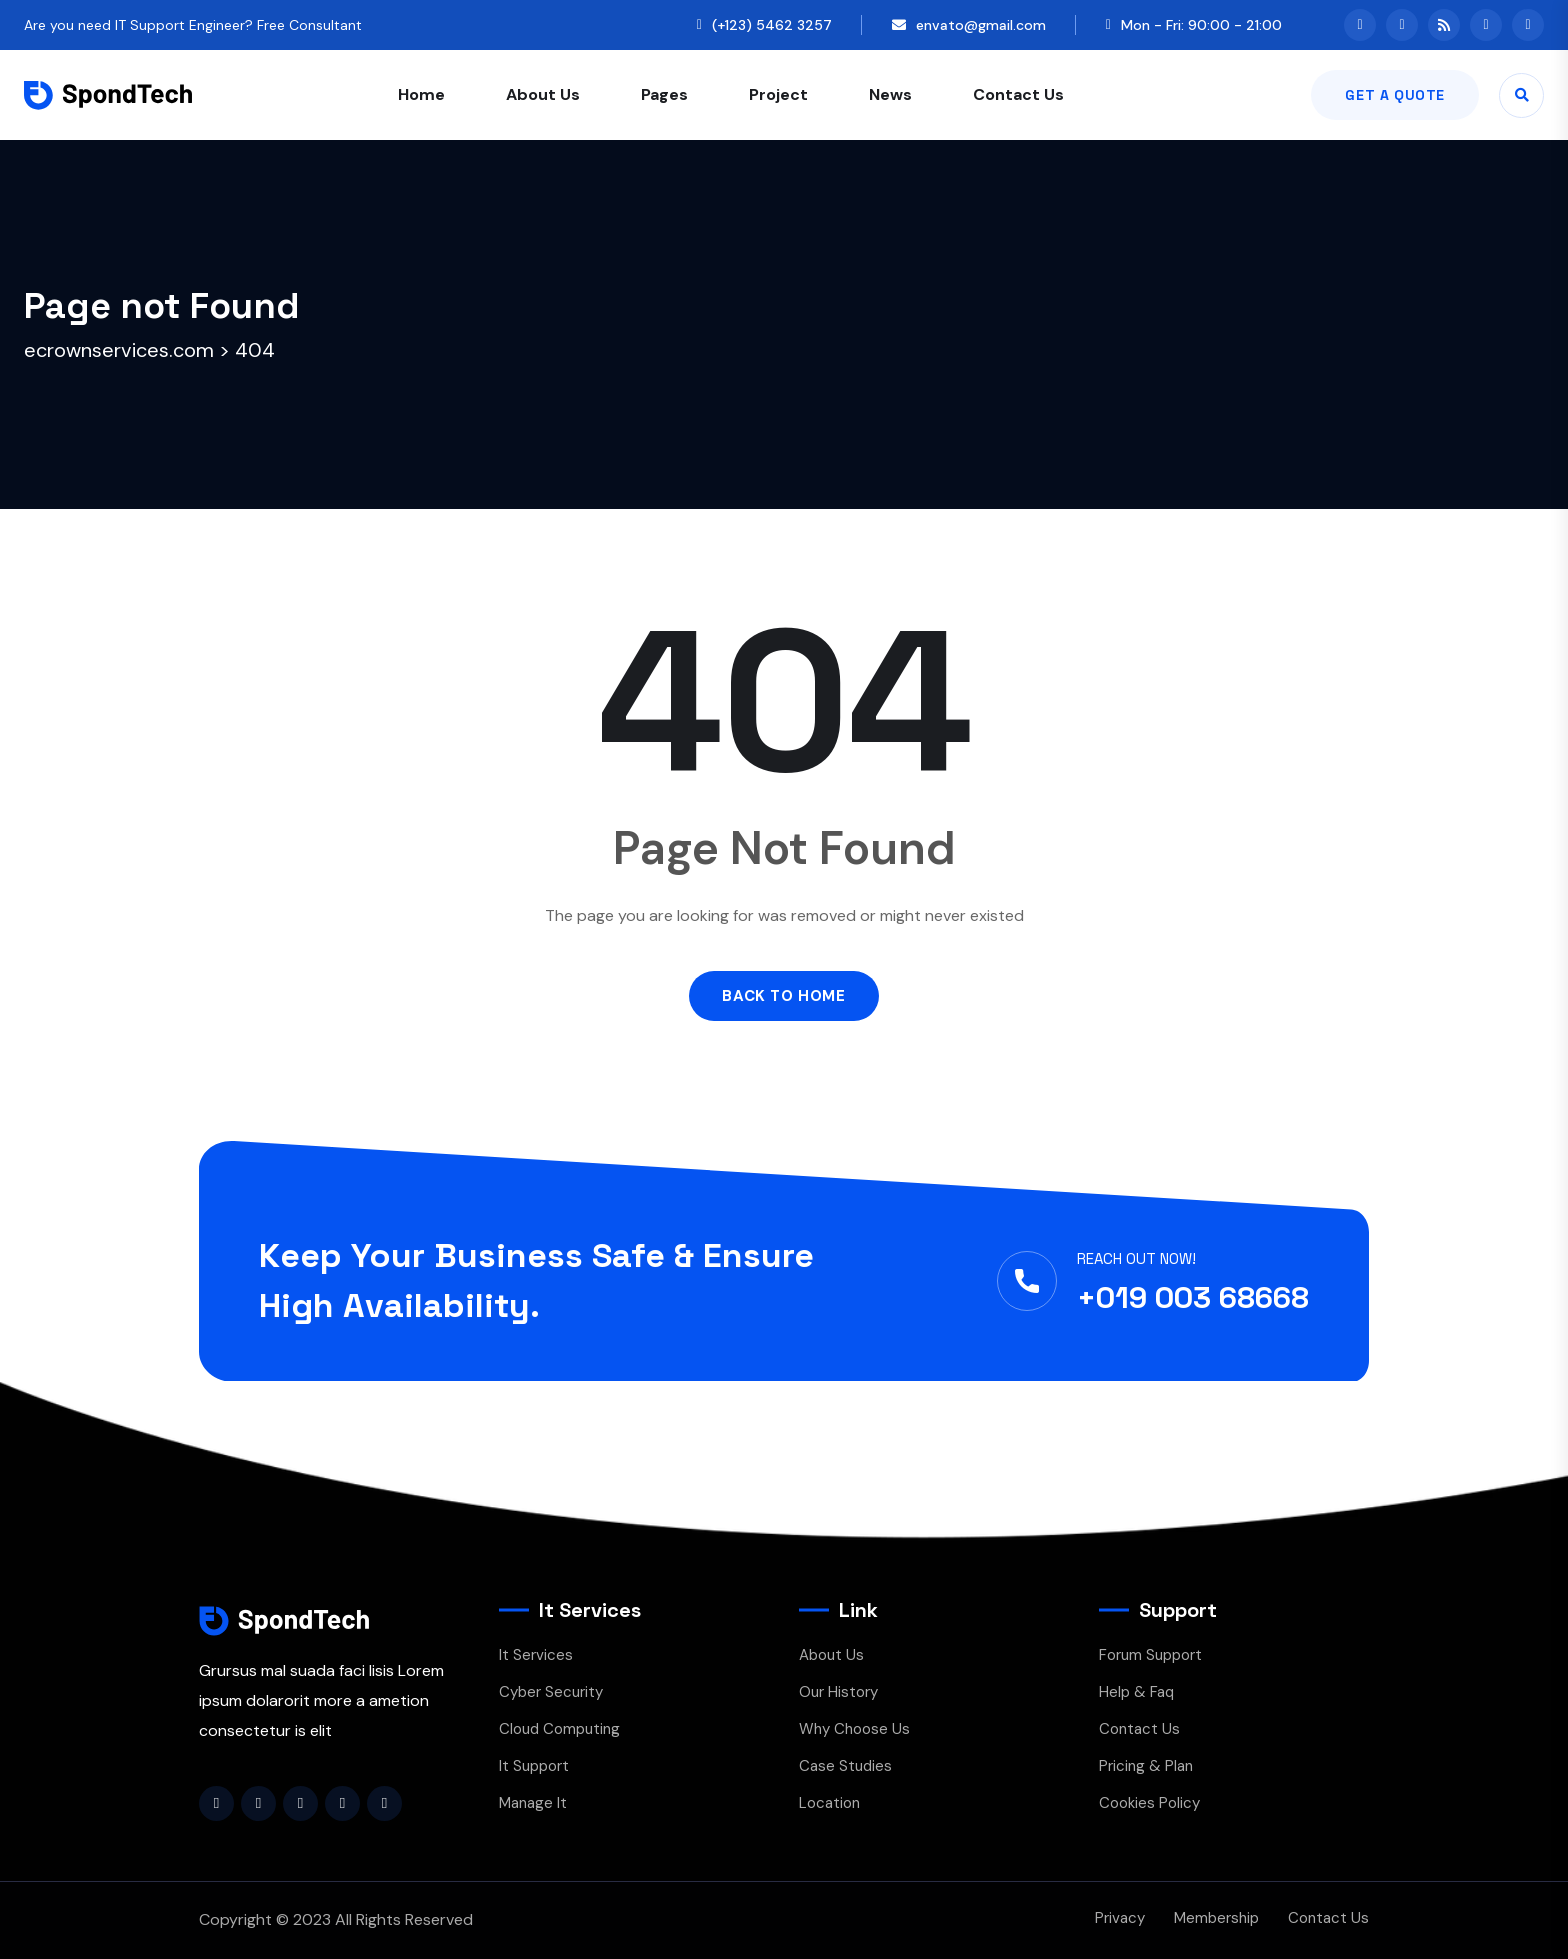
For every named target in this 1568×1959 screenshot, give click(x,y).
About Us (543, 94)
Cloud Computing (559, 1729)
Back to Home (783, 996)
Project (778, 94)
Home (421, 94)
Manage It (533, 1803)
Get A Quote (1395, 95)
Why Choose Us (854, 1729)
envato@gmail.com (981, 25)
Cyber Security (551, 1692)
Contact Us (1018, 94)
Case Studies (845, 1766)
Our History (838, 1692)
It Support (534, 1766)
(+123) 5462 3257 (772, 25)
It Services (536, 1655)
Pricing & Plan (1146, 1766)
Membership (1216, 1918)
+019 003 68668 (1193, 1297)
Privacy (1120, 1918)
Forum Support (1150, 1655)
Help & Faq (1136, 1692)
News (890, 94)
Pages (664, 94)
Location (829, 1803)
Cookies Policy (1149, 1803)
